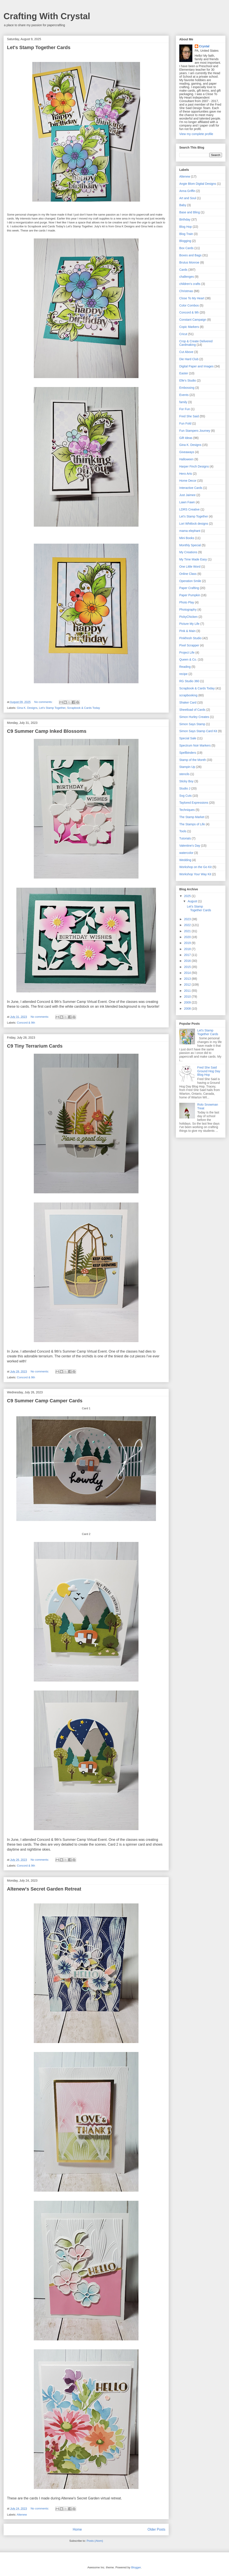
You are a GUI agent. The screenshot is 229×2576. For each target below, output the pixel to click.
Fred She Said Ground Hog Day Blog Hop (208, 1071)
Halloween (186, 459)
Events (184, 395)
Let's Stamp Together (52, 707)
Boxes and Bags (190, 255)
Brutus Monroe (189, 262)
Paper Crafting (189, 588)
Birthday (184, 219)
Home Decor (188, 480)
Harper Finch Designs (194, 466)
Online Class (188, 573)
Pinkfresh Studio (190, 638)
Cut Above (186, 352)
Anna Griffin (187, 191)
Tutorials (185, 838)
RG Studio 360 (189, 681)
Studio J (184, 788)
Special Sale (187, 738)
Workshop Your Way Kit (195, 874)
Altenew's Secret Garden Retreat (44, 1889)
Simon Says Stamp (192, 724)
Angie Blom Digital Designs (197, 183)
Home (77, 2529)
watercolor (186, 853)
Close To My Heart (191, 298)
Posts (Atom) (95, 2540)
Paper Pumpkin (189, 595)
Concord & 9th (26, 1022)
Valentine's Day (189, 845)
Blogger (136, 2567)
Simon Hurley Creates (194, 717)
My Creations (188, 552)
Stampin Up (187, 767)
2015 (188, 967)
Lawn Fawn (187, 502)
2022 (188, 925)
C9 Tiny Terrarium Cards (35, 1046)
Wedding (185, 860)
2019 (188, 943)
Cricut (183, 334)
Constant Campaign (192, 319)
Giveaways (186, 452)
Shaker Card (188, 702)
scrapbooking (188, 695)
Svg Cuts (185, 795)
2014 (188, 973)
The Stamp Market (191, 817)
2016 (188, 961)
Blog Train (186, 234)
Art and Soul (187, 198)
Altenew (22, 2514)
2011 (188, 990)
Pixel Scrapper (189, 645)
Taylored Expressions (193, 802)
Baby (182, 205)
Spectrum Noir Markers (195, 745)
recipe (183, 674)
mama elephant (189, 531)
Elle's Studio (187, 380)
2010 (188, 996)
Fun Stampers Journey (194, 430)
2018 (188, 949)
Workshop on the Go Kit (195, 867)
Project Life (187, 652)
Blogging (185, 241)
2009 (188, 1002)
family (183, 402)
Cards (183, 269)
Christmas (186, 291)
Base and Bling (189, 212)
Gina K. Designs (27, 707)
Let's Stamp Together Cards (38, 47)
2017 (188, 955)
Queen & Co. (188, 659)
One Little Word (189, 566)
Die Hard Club (188, 359)
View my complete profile (196, 134)
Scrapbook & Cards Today (83, 707)
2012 (188, 984)
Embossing (186, 387)
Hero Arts (185, 473)
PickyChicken (188, 616)
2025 (188, 896)
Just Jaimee (187, 495)
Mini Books (186, 538)
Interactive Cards (190, 488)
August (193, 901)
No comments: (43, 702)
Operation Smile (190, 581)
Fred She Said (189, 416)
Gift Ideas (185, 438)
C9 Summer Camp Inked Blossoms (46, 731)
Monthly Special (190, 545)
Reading (185, 666)
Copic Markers (189, 327)
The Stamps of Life (192, 824)
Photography (188, 609)
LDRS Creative (189, 509)
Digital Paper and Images (196, 366)
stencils (184, 774)
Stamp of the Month (192, 760)
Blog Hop (185, 226)
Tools (182, 831)
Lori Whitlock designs (193, 523)
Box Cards (186, 248)
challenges (186, 276)
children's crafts (189, 284)
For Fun (184, 409)
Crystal (204, 46)
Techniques (187, 810)
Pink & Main (187, 631)
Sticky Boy (186, 781)
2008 (188, 1008)
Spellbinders (187, 752)
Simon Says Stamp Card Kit (198, 731)
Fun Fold (185, 423)
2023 (188, 919)
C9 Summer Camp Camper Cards (44, 1400)
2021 (188, 931)
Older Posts (156, 2529)
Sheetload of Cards (192, 709)
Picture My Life (189, 623)
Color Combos (189, 305)
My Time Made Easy (193, 559)
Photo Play (186, 602)
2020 (188, 937)
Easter (183, 373)
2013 (188, 978)
